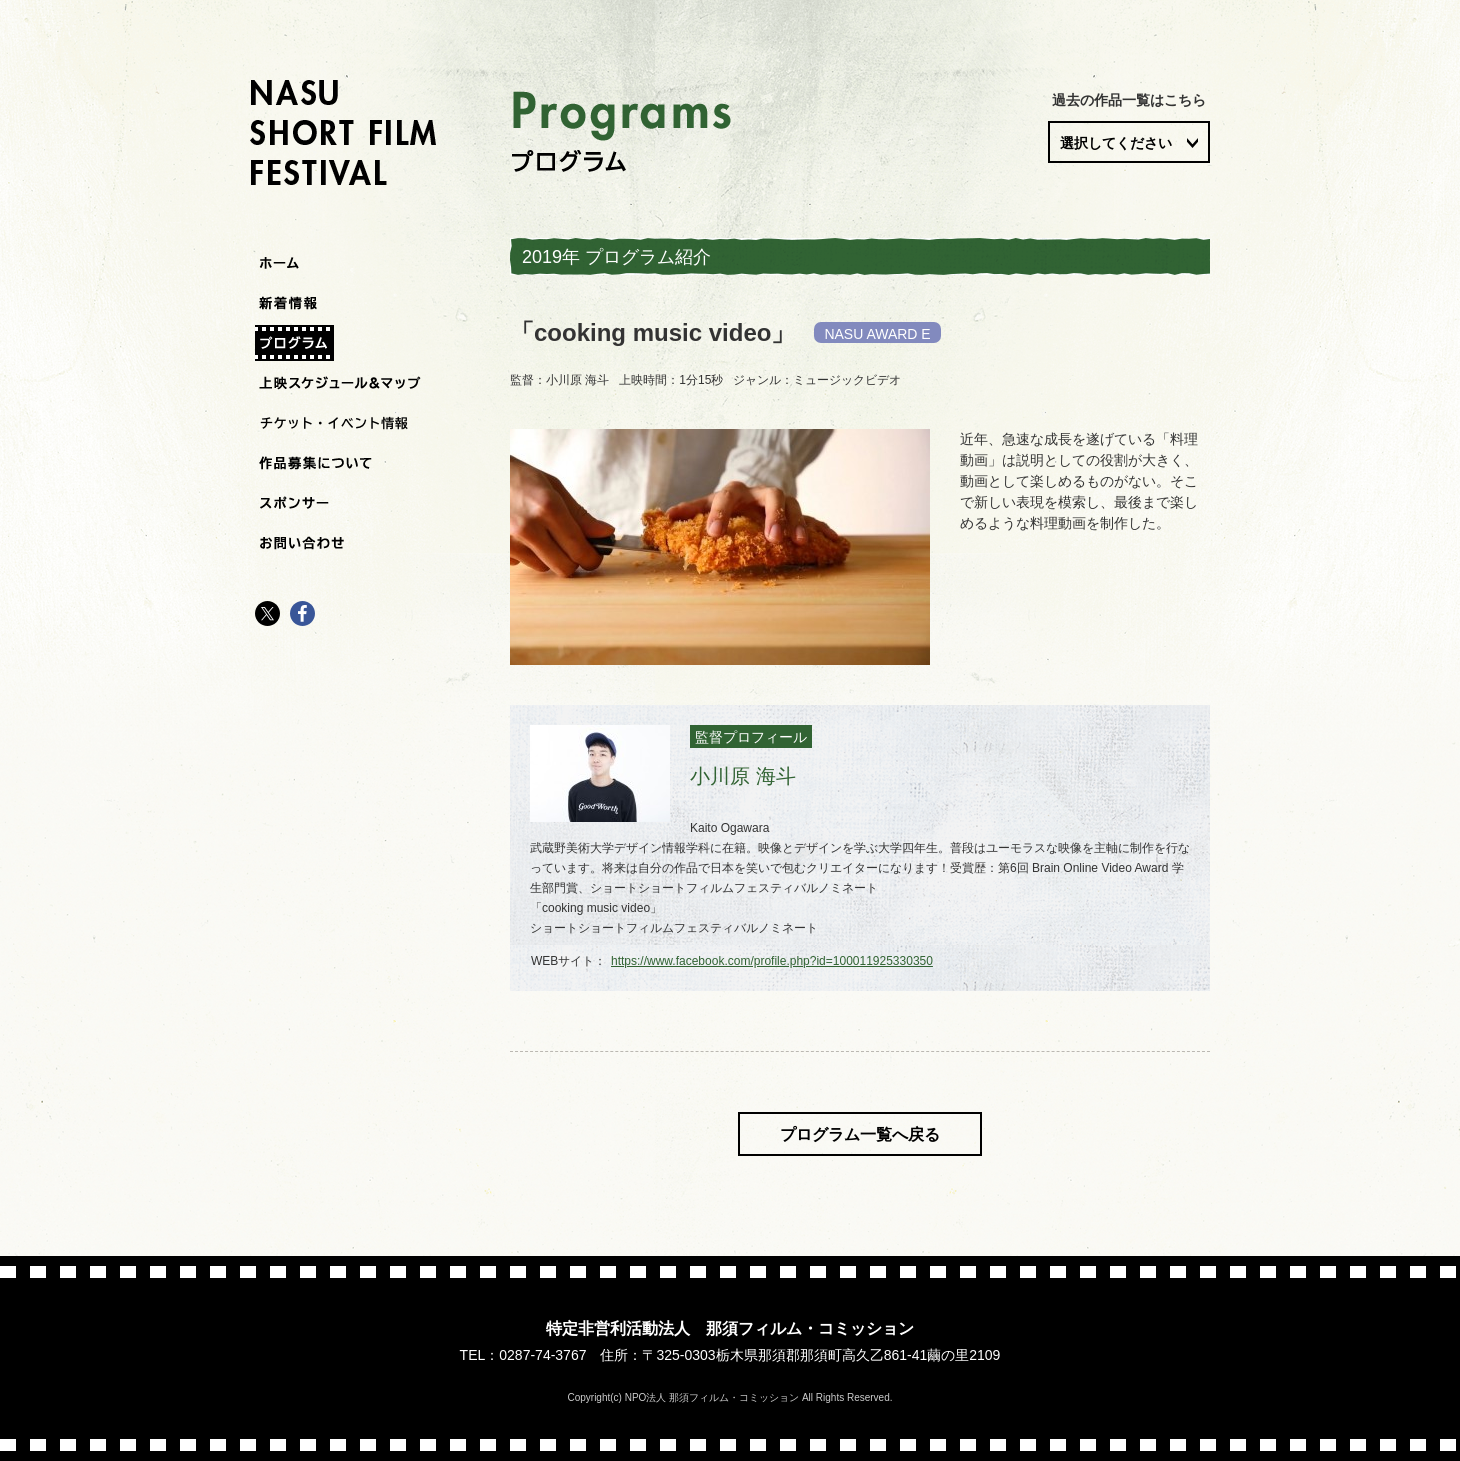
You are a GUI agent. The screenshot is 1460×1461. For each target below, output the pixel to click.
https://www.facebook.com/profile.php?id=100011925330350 (772, 961)
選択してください (1116, 143)
